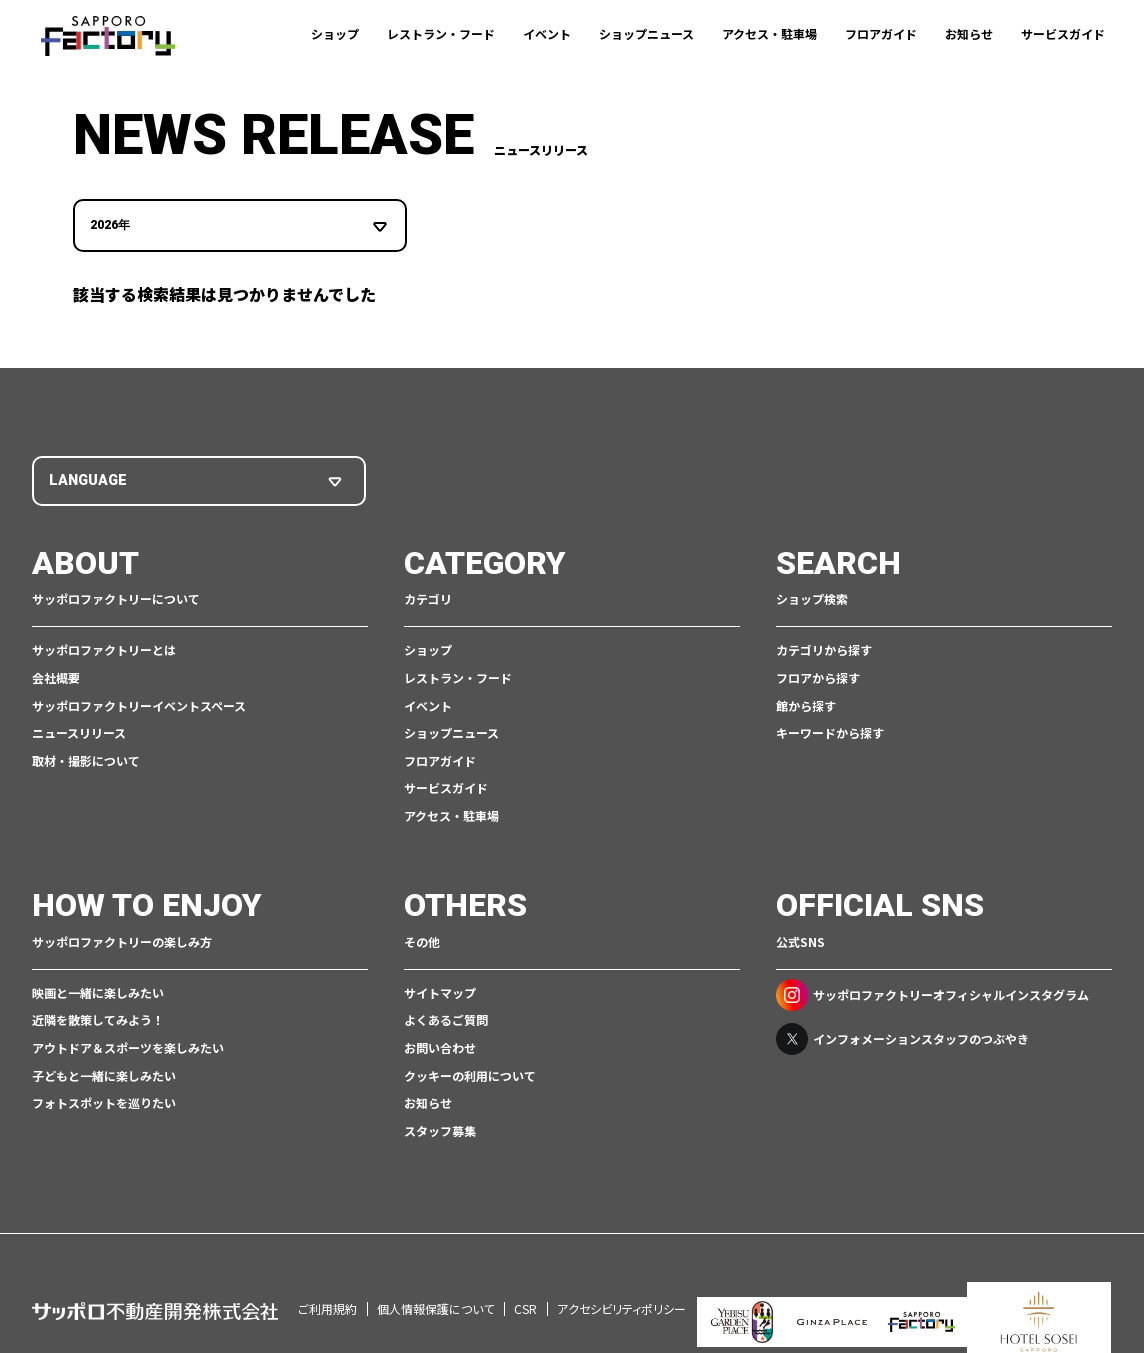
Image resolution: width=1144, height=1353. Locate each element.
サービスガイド (1063, 33)
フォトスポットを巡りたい (104, 1100)
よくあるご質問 (446, 1018)
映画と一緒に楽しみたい (98, 990)
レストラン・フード (441, 33)
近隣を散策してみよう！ (98, 1018)
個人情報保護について (435, 1279)
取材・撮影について (86, 758)
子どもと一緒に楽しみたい (104, 1073)
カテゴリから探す (824, 648)
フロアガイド (881, 33)
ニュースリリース (79, 730)
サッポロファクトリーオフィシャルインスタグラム (932, 993)
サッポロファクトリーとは (104, 648)
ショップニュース (646, 33)
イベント (547, 33)
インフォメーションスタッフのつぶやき (902, 1037)
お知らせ (969, 33)
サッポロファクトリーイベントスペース (139, 703)
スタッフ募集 (440, 1128)
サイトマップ (440, 990)
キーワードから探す (830, 730)
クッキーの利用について (470, 1073)
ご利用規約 (327, 1279)
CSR (525, 1279)
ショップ (335, 33)
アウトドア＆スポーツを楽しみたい (128, 1045)
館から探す (806, 703)
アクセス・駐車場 (769, 33)
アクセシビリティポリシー (621, 1279)
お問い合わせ (440, 1045)
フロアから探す (818, 675)
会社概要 (56, 675)
